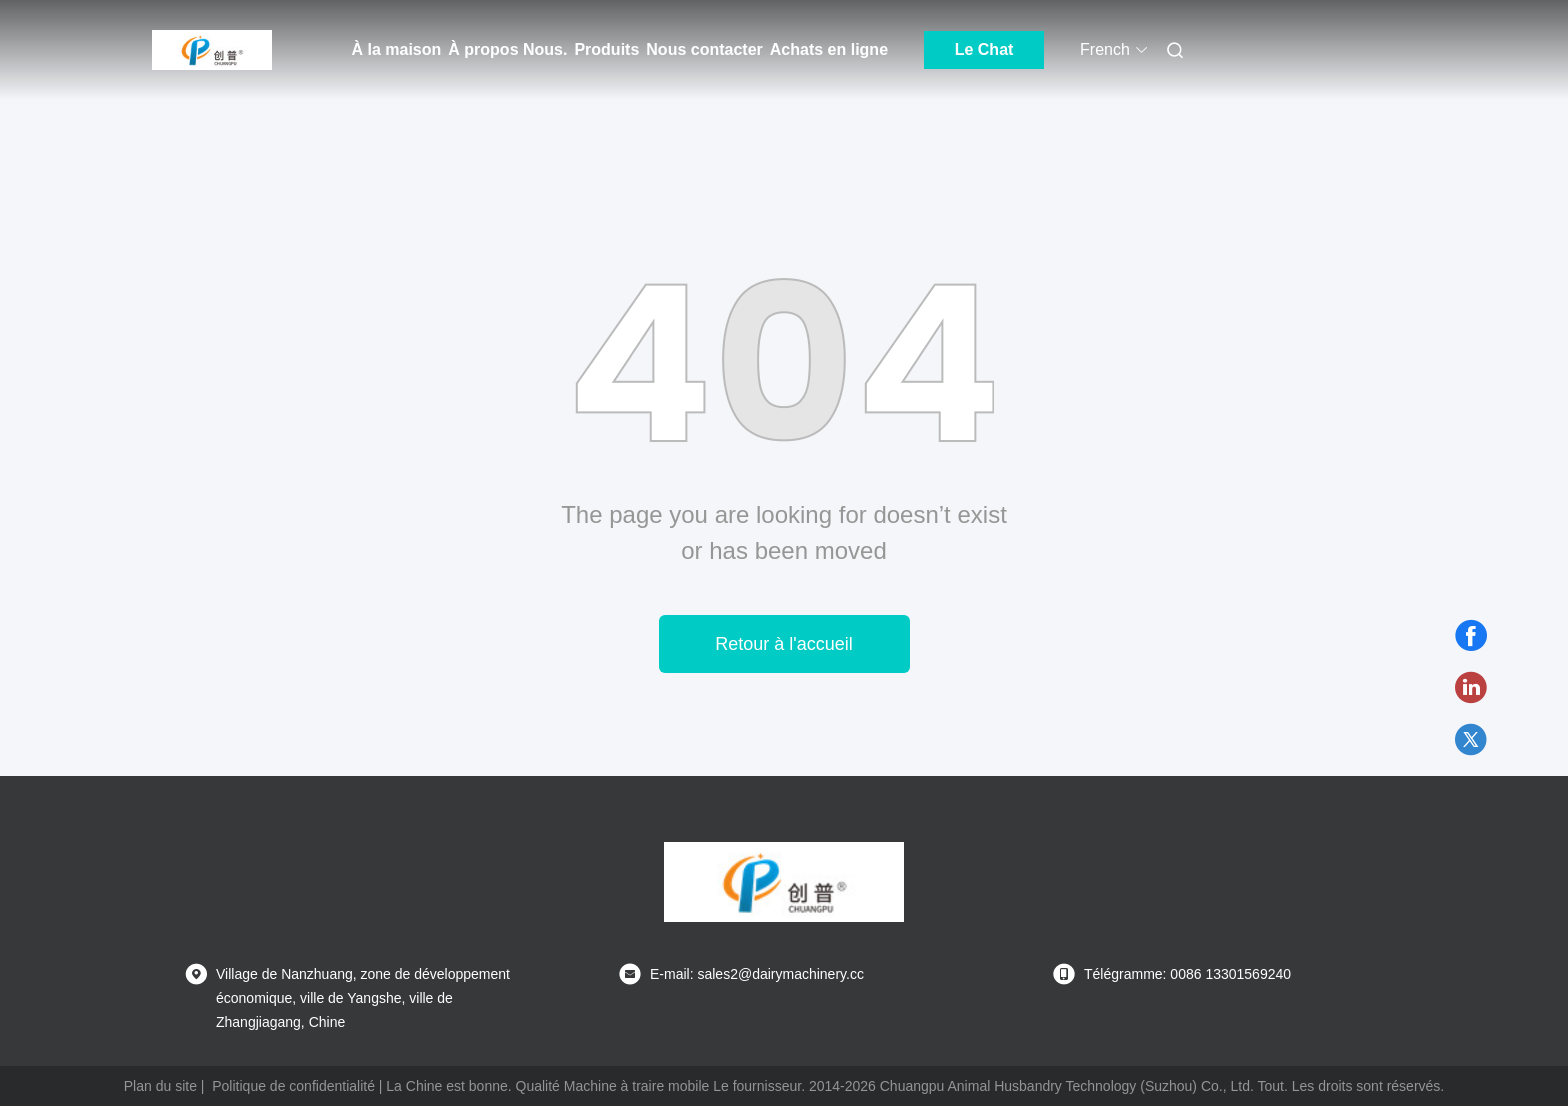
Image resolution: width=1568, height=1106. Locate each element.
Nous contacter (704, 49)
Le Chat (984, 49)
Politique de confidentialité (293, 1086)
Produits (606, 49)
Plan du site (160, 1086)
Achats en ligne (829, 49)
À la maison (397, 49)
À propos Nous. (507, 49)
